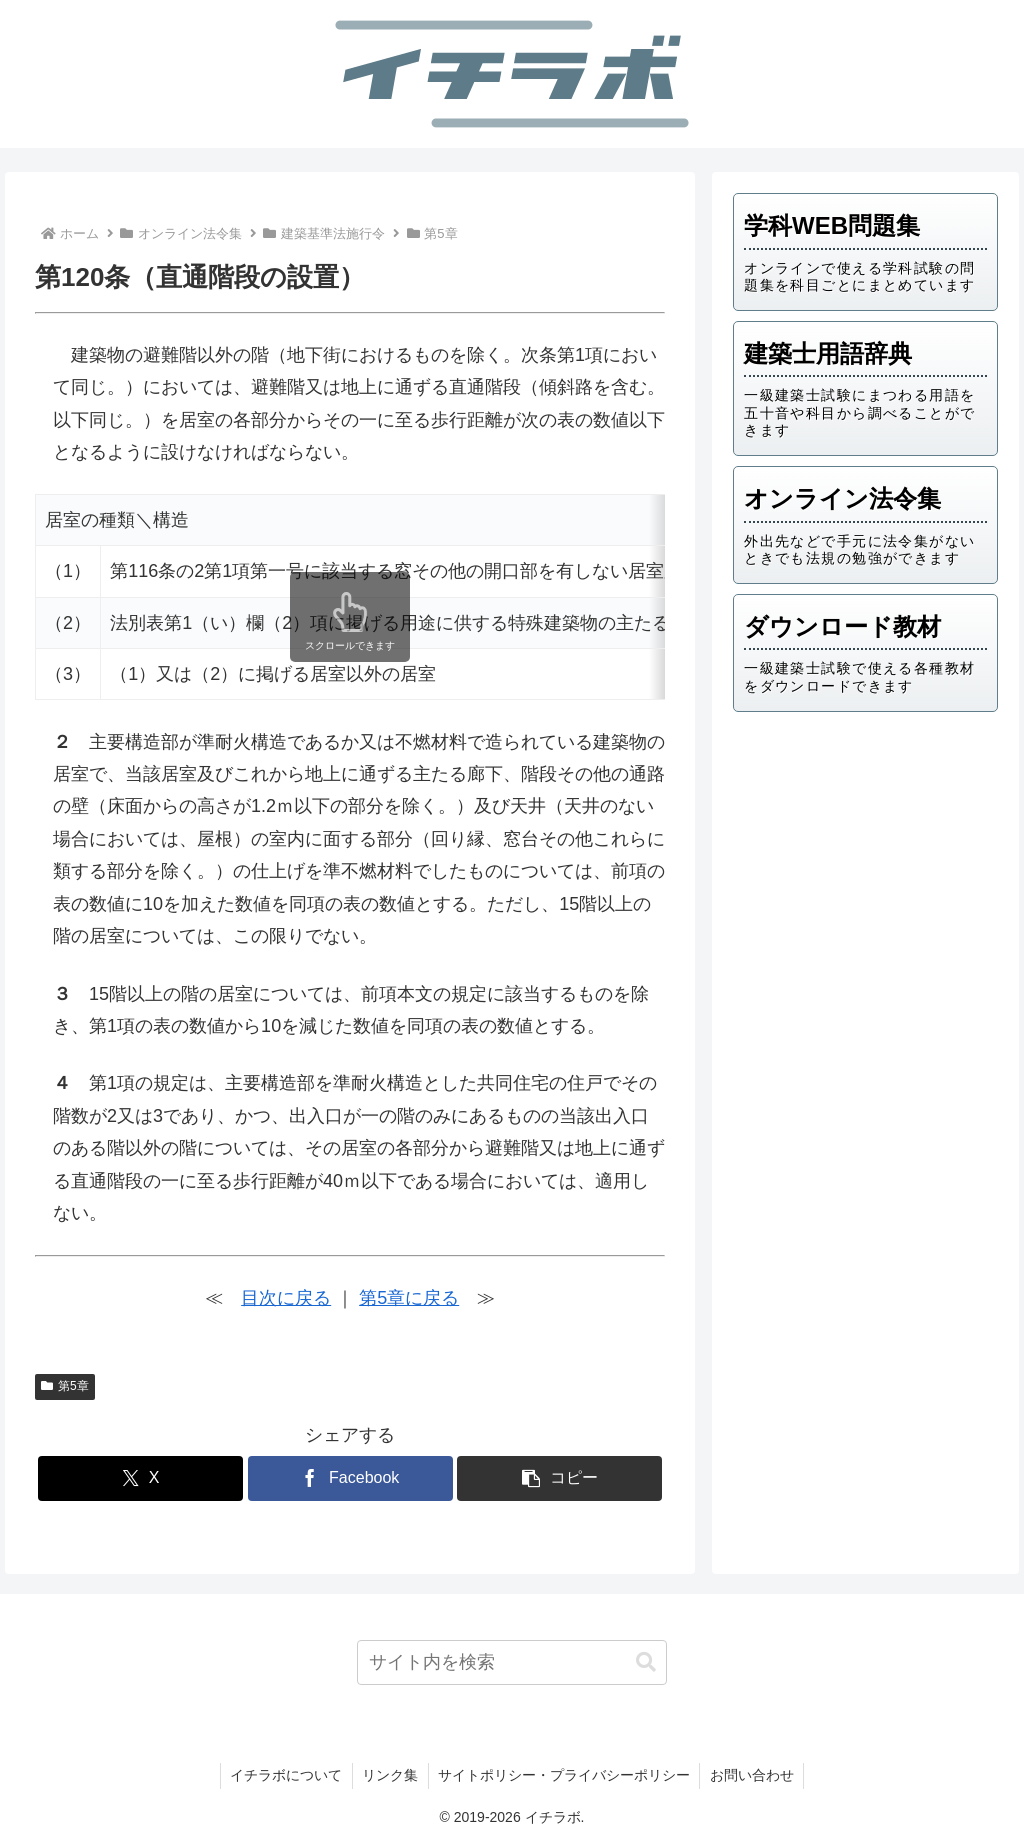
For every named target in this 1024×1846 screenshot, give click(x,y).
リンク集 (390, 1775)
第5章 (64, 1386)
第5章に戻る (409, 1298)
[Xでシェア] (140, 1478)
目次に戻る (286, 1298)
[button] (559, 1478)
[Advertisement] (865, 867)
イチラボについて (285, 1775)
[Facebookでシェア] (350, 1478)
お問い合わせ (754, 1775)
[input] (511, 1662)
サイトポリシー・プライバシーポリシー (565, 1775)
